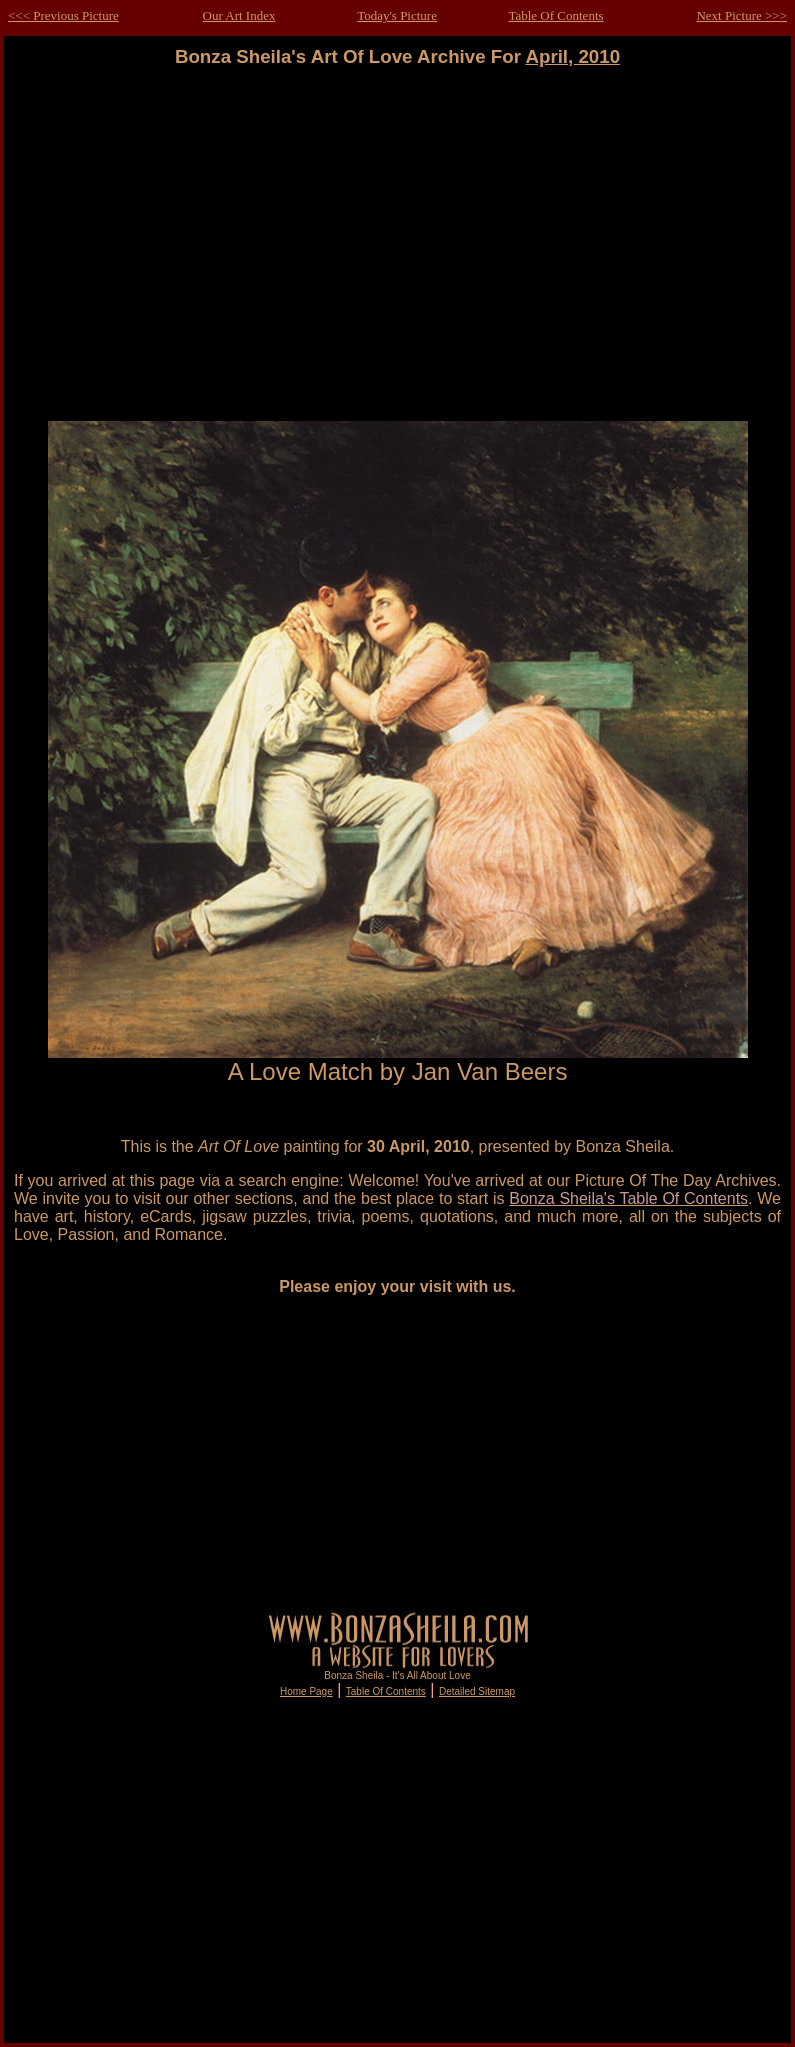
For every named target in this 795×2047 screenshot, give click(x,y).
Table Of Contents (555, 15)
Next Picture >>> (741, 15)
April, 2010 (572, 56)
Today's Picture (397, 15)
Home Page (306, 1691)
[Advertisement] (398, 245)
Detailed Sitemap (477, 1691)
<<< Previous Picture (63, 15)
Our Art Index (239, 15)
